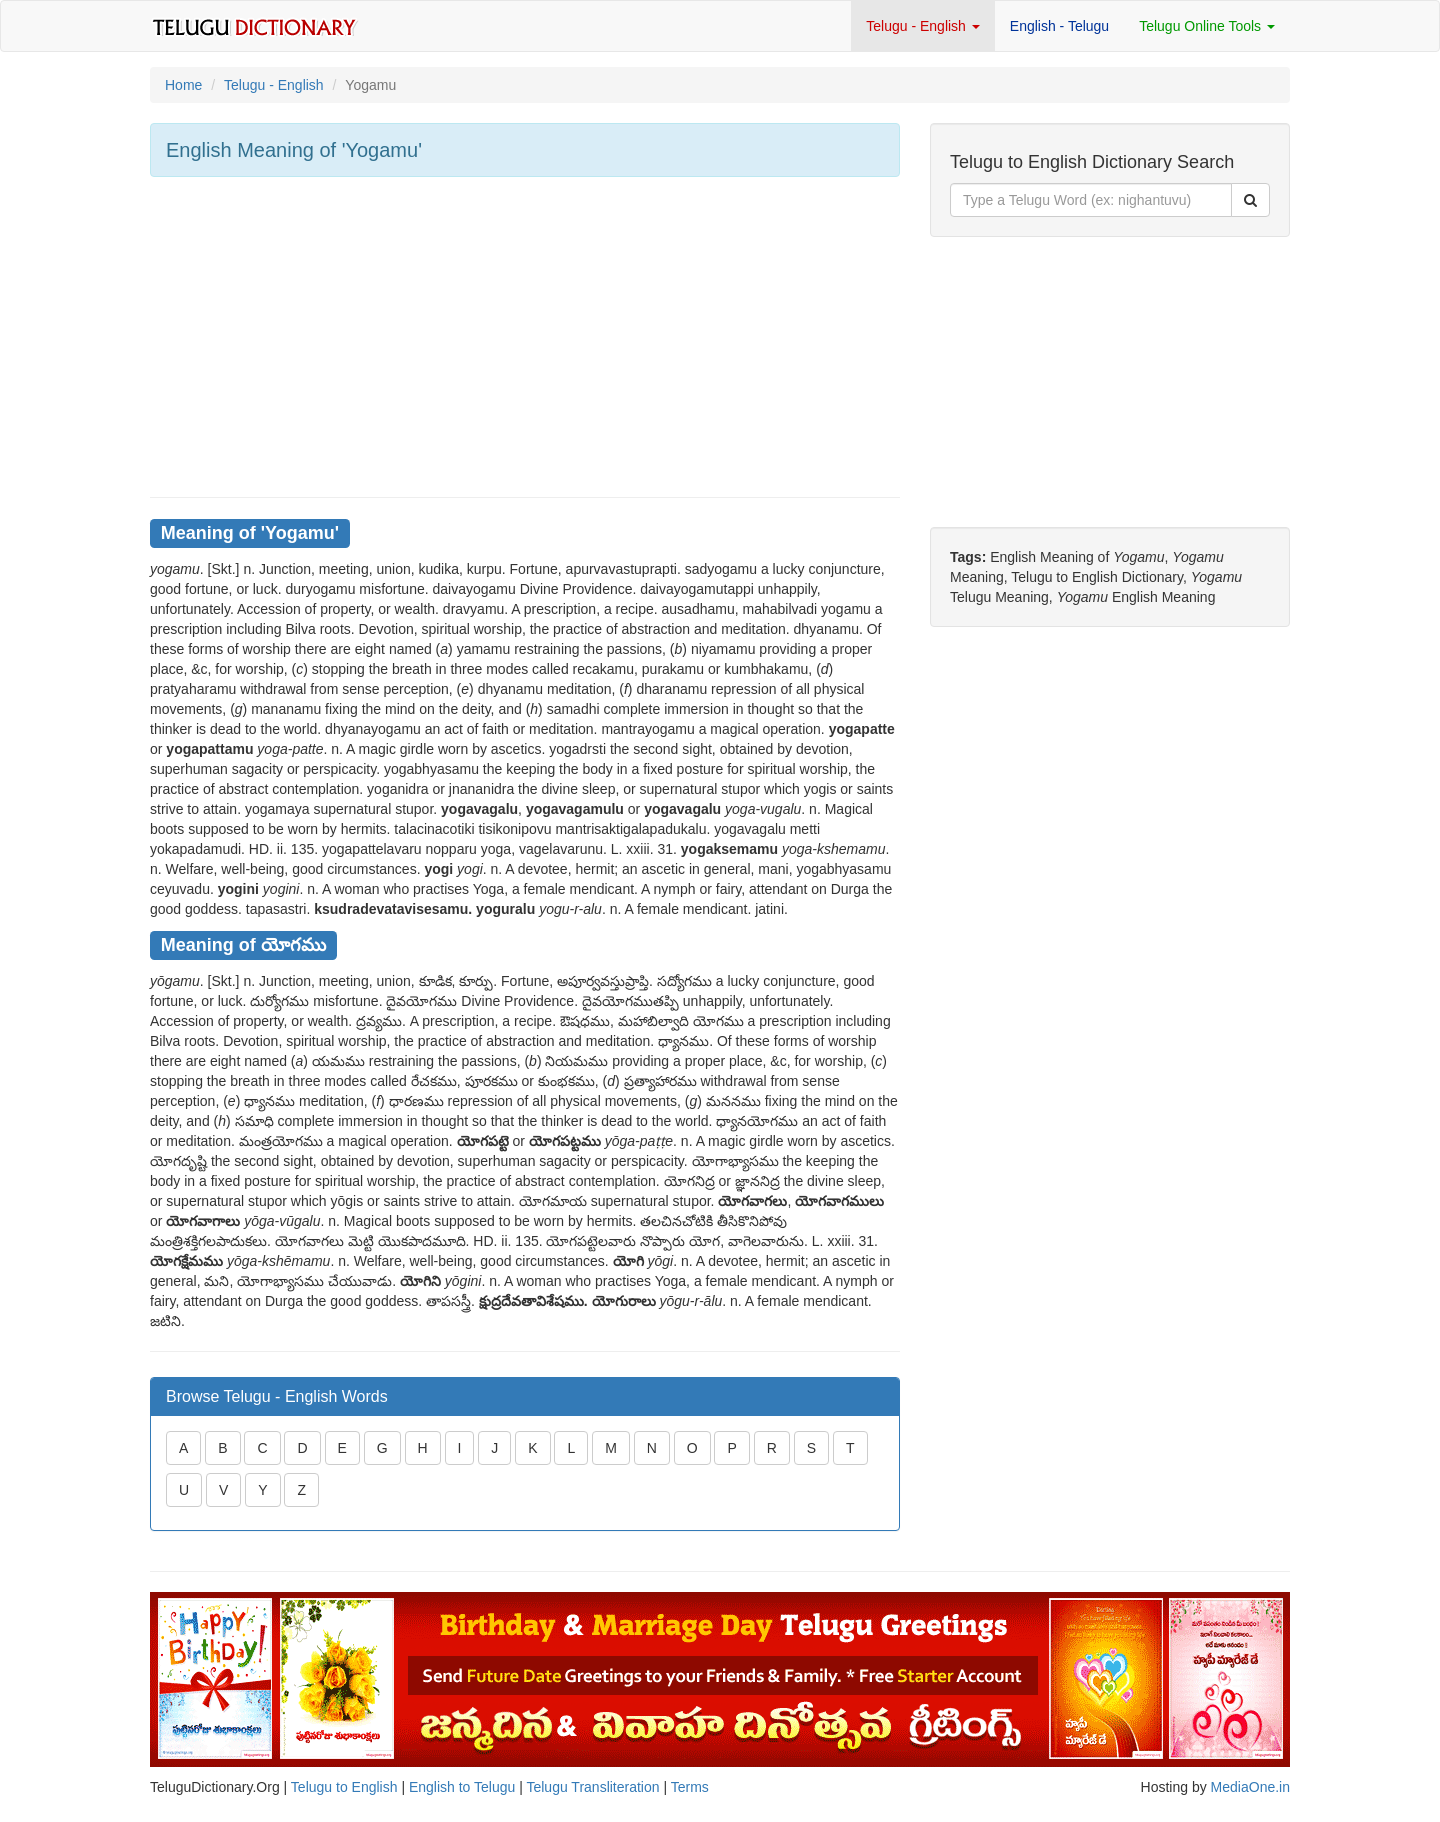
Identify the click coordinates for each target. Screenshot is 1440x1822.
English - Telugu (1059, 26)
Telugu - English (923, 26)
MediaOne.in (1250, 1787)
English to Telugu (462, 1787)
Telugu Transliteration (592, 1787)
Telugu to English (344, 1787)
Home (183, 85)
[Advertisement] (525, 337)
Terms (690, 1787)
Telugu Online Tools (1207, 26)
